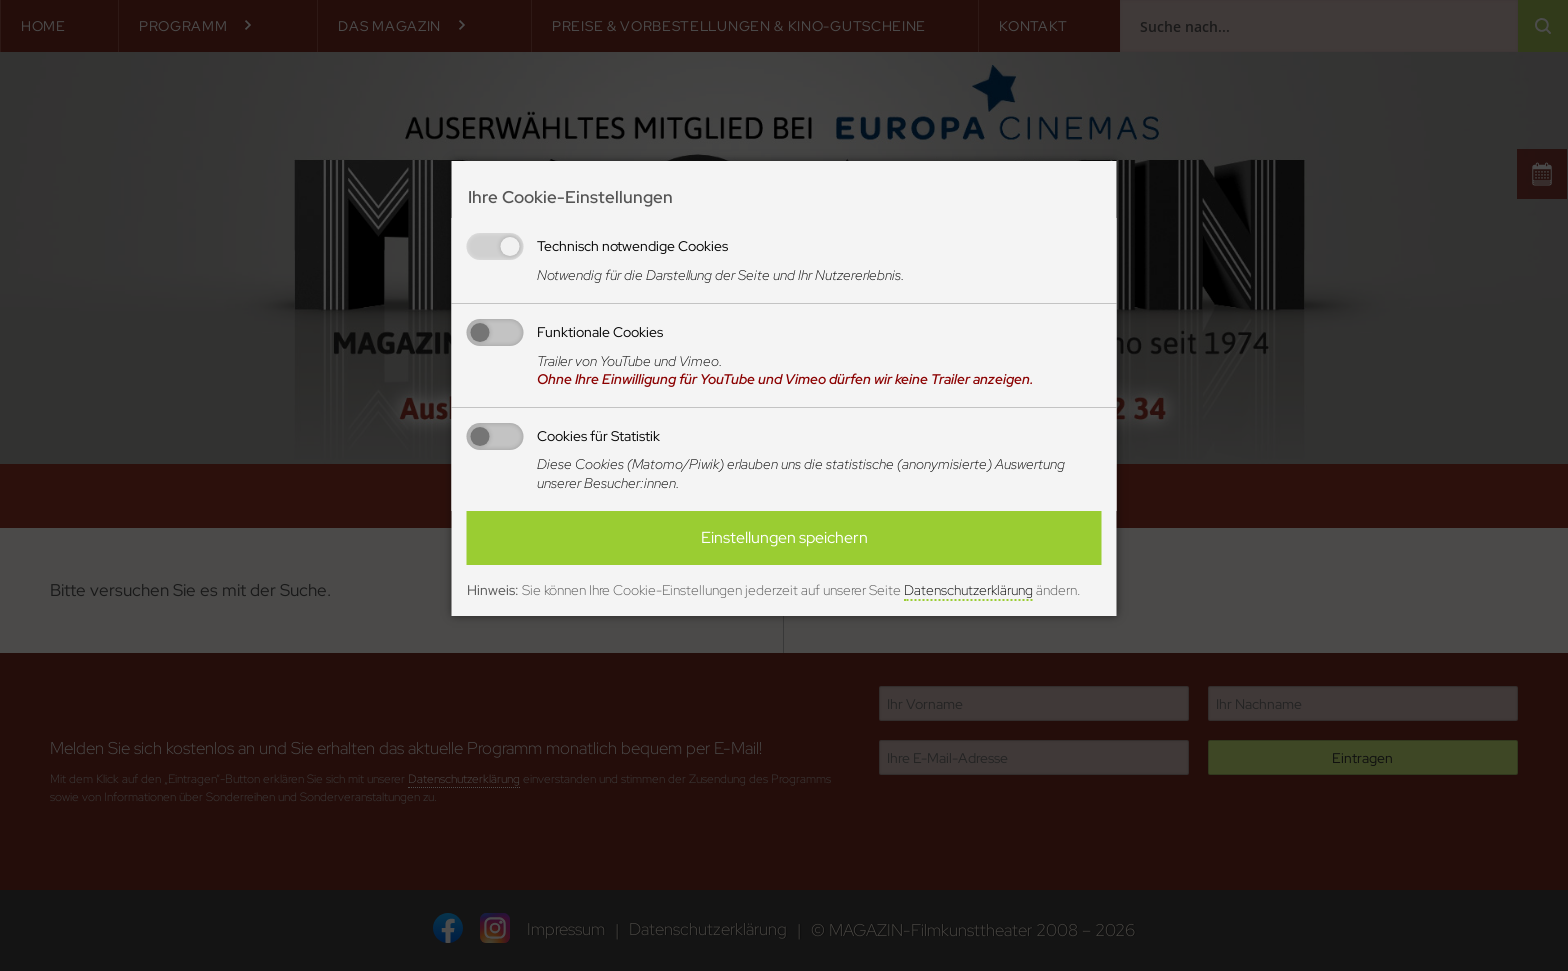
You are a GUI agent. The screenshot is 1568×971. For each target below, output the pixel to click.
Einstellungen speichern (784, 537)
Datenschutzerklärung (968, 590)
